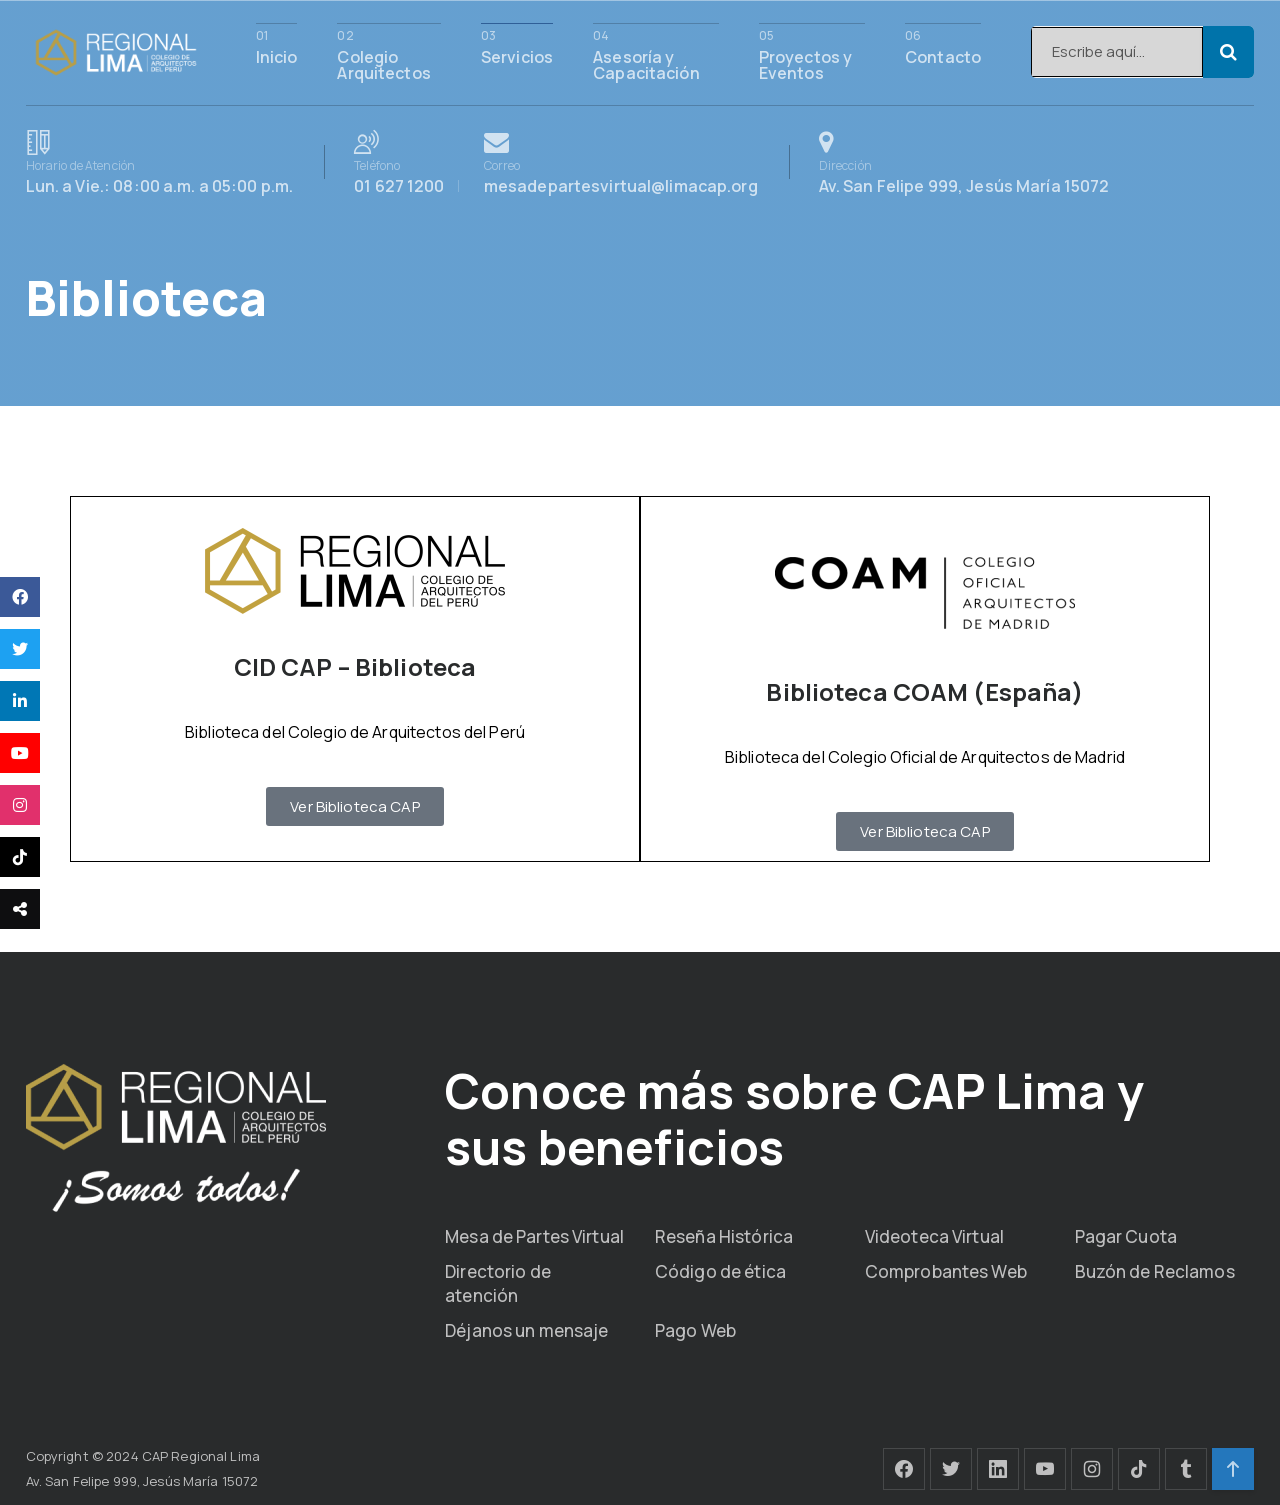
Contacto (943, 55)
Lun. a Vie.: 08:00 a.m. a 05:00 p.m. (160, 162)
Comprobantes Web (946, 1271)
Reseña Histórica (724, 1236)
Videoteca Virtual (934, 1236)
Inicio (277, 55)
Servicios (517, 55)
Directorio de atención (498, 1283)
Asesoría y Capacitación (646, 63)
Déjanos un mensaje (526, 1330)
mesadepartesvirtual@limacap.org (621, 162)
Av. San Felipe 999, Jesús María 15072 (964, 162)
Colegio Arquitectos (383, 63)
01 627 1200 (411, 162)
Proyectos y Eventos (805, 63)
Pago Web (695, 1330)
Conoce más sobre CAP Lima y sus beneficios (794, 1118)
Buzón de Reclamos (1155, 1271)
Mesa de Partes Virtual (534, 1236)
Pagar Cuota (1126, 1236)
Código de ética (720, 1271)
